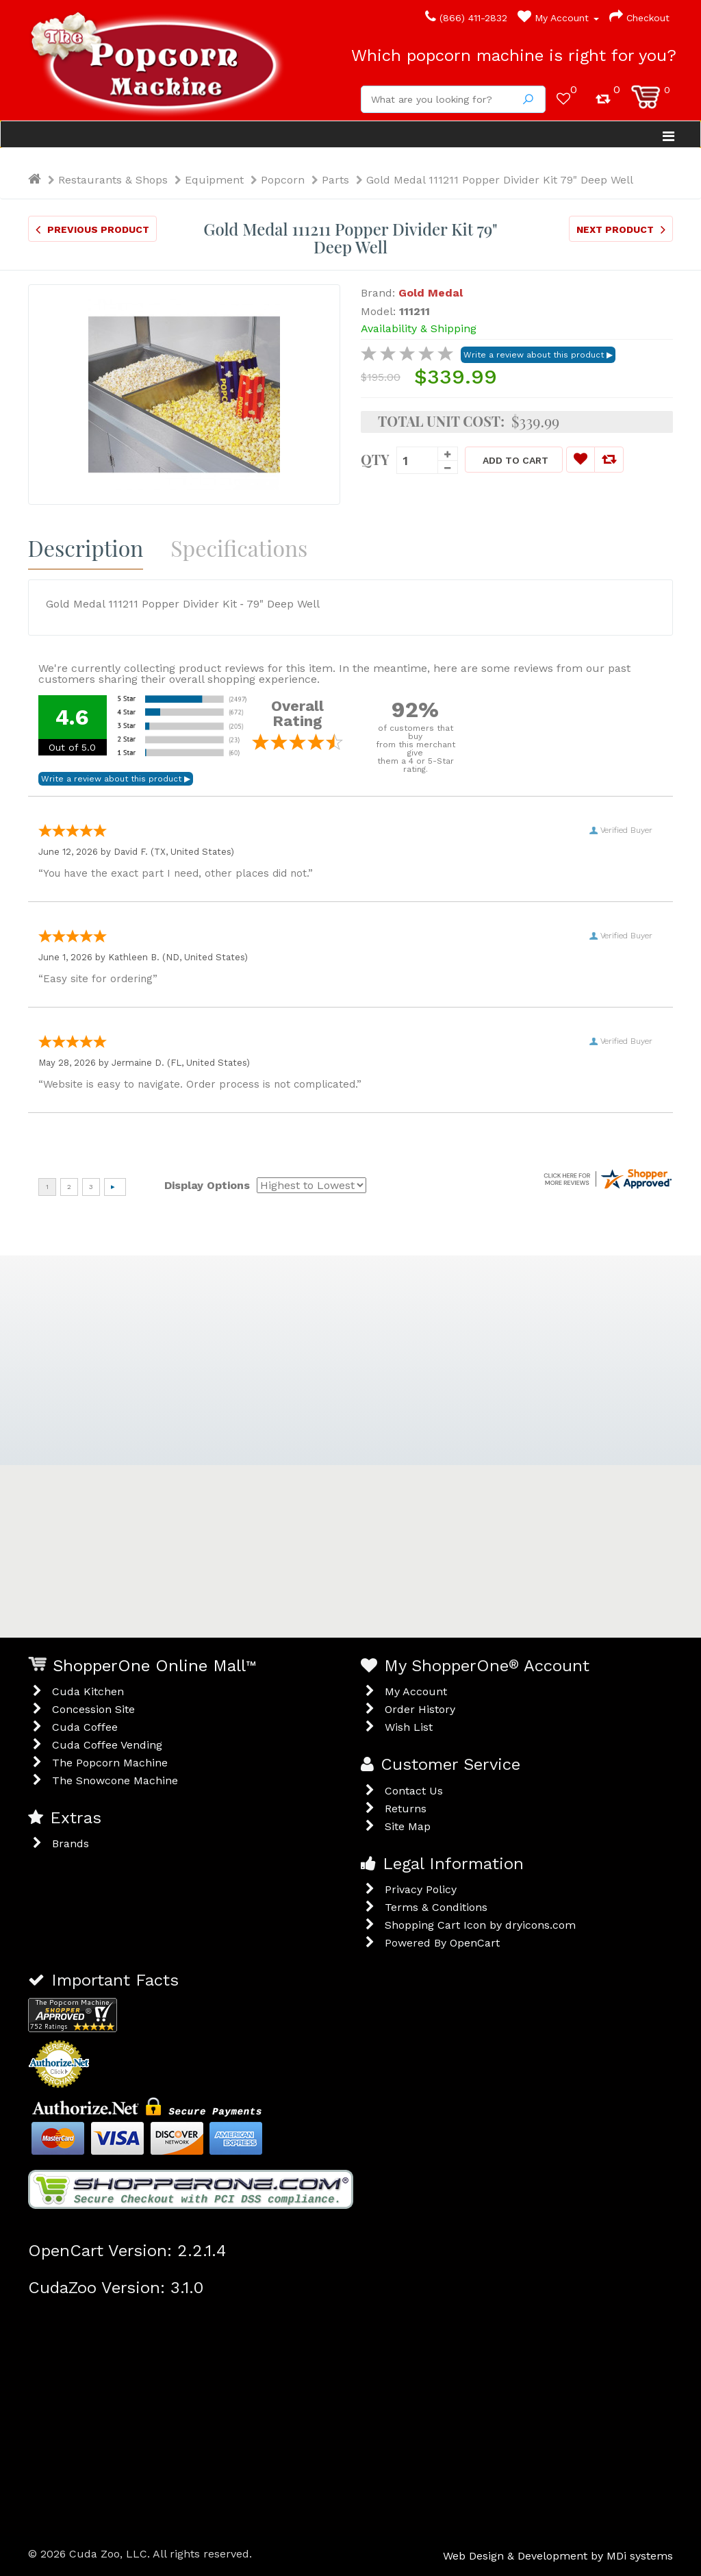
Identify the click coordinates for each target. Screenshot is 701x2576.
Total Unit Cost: (441, 421)
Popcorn (283, 179)
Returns (405, 1808)
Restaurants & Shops (113, 179)
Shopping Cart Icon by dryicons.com (480, 1924)
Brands (70, 1843)
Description (86, 547)
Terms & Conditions (436, 1907)
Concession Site (93, 1709)
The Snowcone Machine (115, 1780)
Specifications (238, 547)
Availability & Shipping (418, 328)
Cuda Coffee (85, 1727)
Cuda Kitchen (88, 1691)
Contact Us (414, 1790)
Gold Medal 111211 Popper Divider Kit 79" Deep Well (499, 179)
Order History (420, 1709)
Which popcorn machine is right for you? (513, 55)
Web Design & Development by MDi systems (558, 2555)
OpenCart (475, 1942)
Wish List (409, 1727)
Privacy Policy (421, 1889)
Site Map (408, 1826)
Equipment (214, 179)
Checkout (639, 17)
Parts (335, 179)
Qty (375, 458)
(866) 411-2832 (466, 17)
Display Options (207, 1185)
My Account (558, 17)
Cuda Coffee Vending (107, 1744)
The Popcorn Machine (110, 1762)
